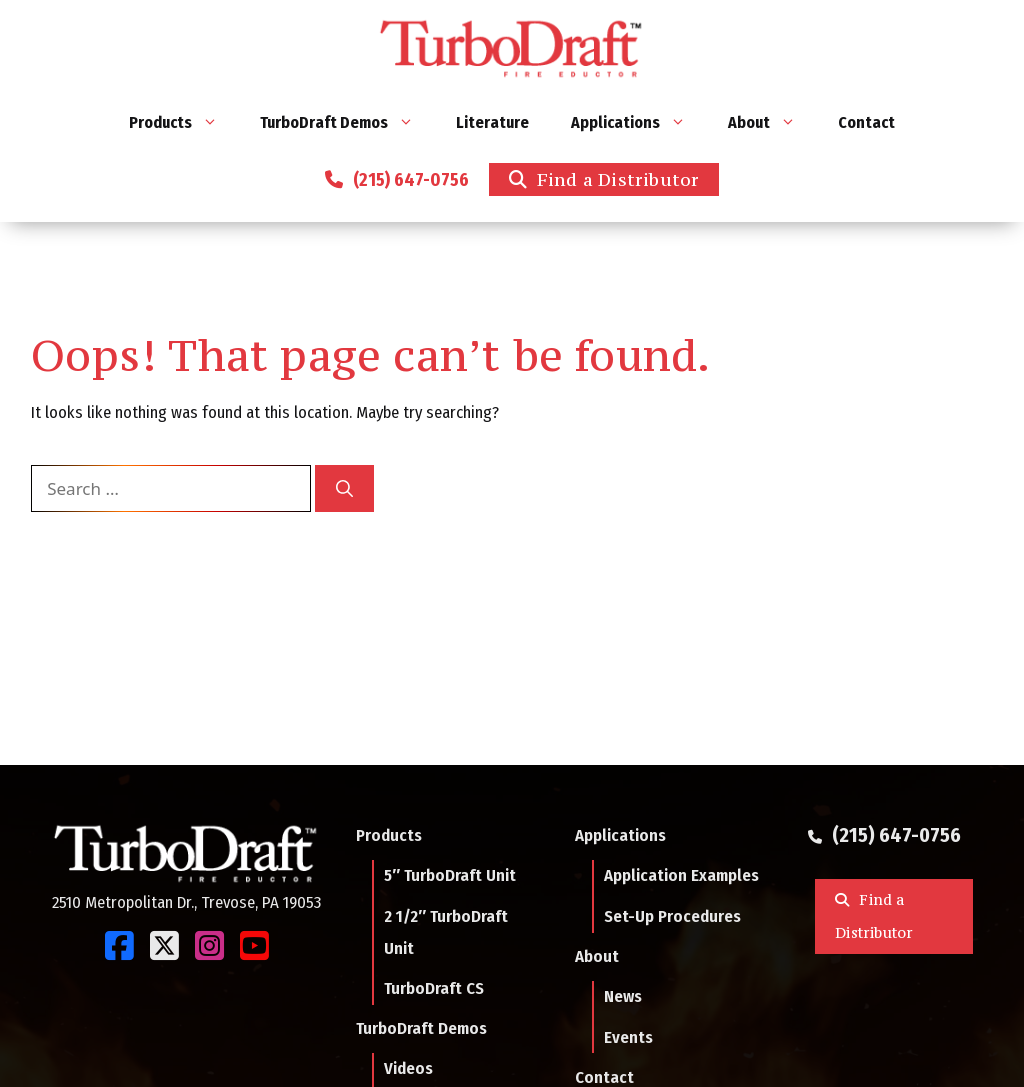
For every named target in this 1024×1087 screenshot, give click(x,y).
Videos (408, 1068)
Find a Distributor (618, 179)
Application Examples (681, 875)
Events (628, 1037)
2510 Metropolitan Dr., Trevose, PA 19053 (186, 902)
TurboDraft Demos (347, 122)
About (772, 122)
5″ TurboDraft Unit (450, 875)
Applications (639, 122)
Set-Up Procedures (672, 916)
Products (184, 122)
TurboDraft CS (434, 988)
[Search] (344, 489)
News (623, 996)
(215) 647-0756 (407, 180)
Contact (866, 122)
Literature (492, 122)
